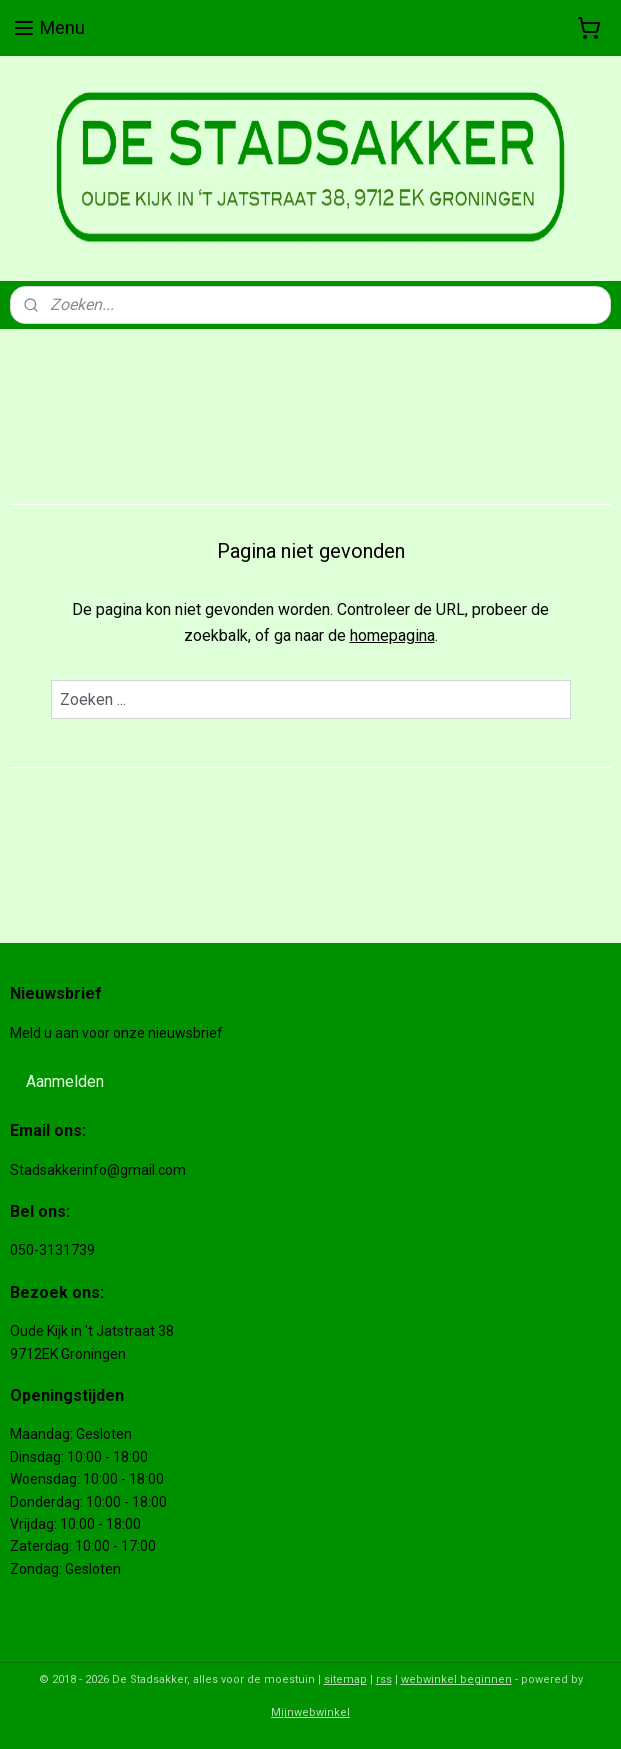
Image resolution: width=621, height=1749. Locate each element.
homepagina (392, 635)
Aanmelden (65, 1081)
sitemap (345, 1679)
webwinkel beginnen (456, 1679)
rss (384, 1679)
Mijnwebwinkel (310, 1712)
